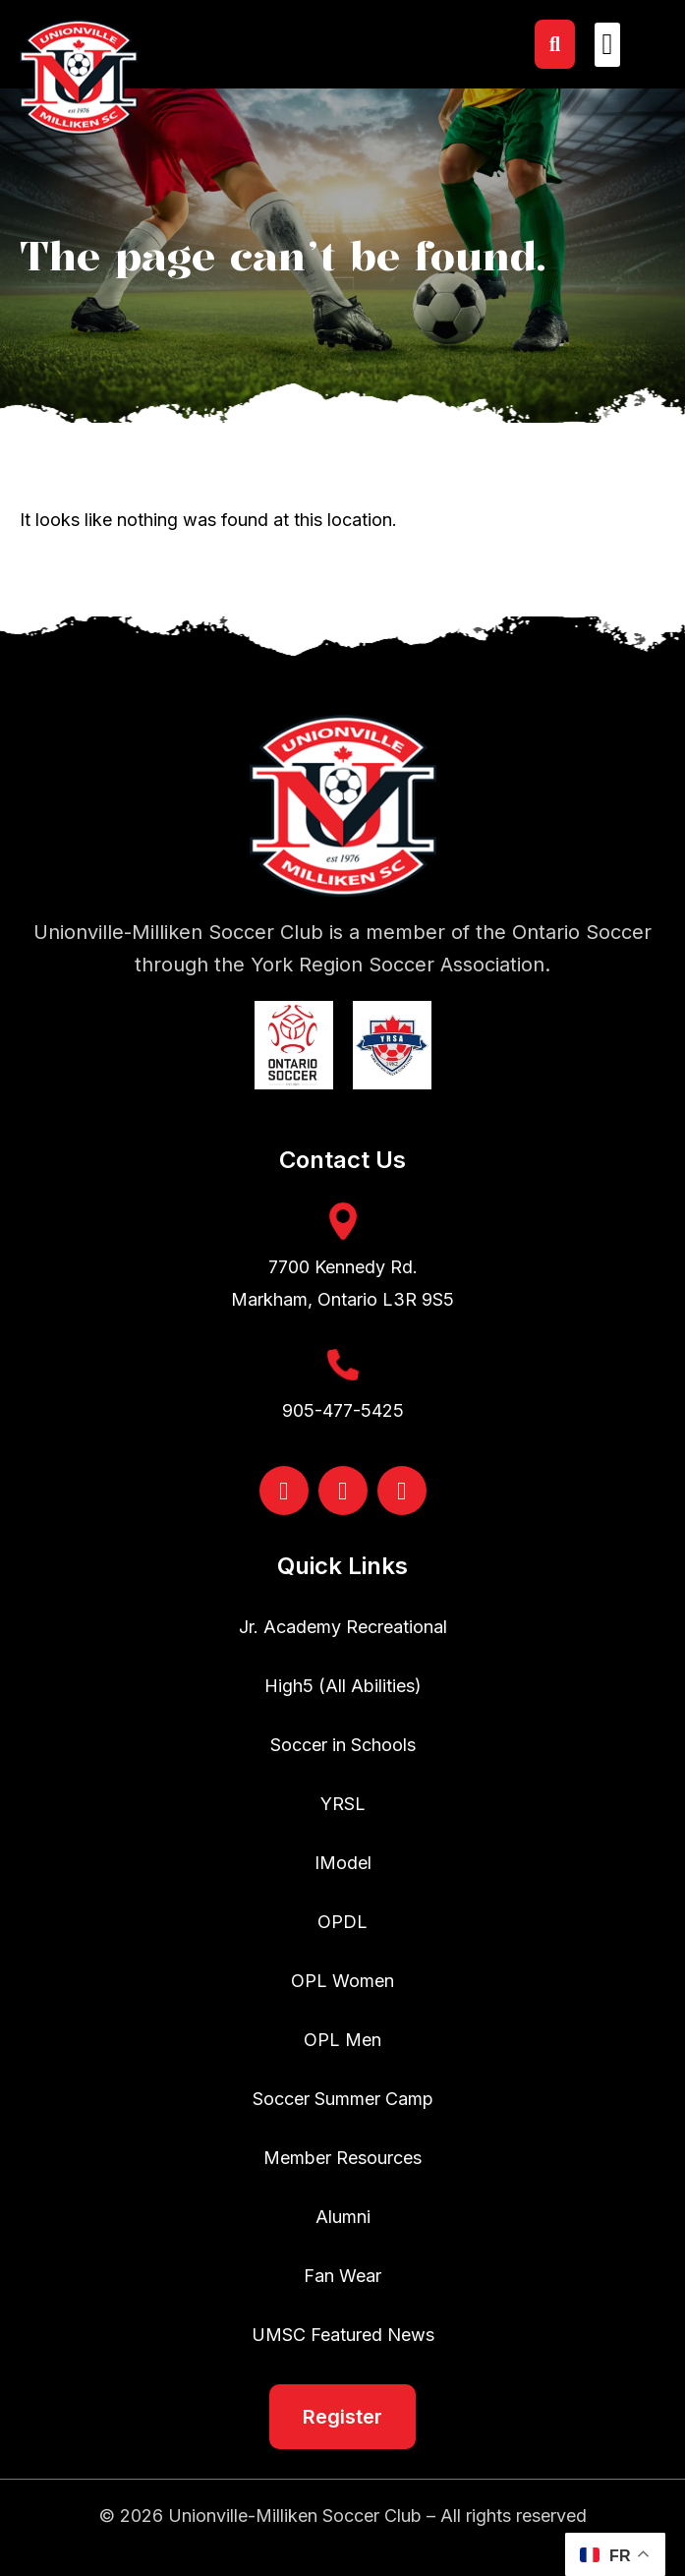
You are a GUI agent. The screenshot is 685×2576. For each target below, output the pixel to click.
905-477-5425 (343, 1410)
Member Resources (342, 2157)
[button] (607, 45)
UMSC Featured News (343, 2334)
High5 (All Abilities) (343, 1685)
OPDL (342, 1921)
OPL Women (342, 1980)
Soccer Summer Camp (343, 2098)
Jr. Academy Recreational (343, 1626)
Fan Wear (342, 2275)
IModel (342, 1862)
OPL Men (342, 2039)
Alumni (343, 2216)
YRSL (343, 1803)
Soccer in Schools (343, 1744)
